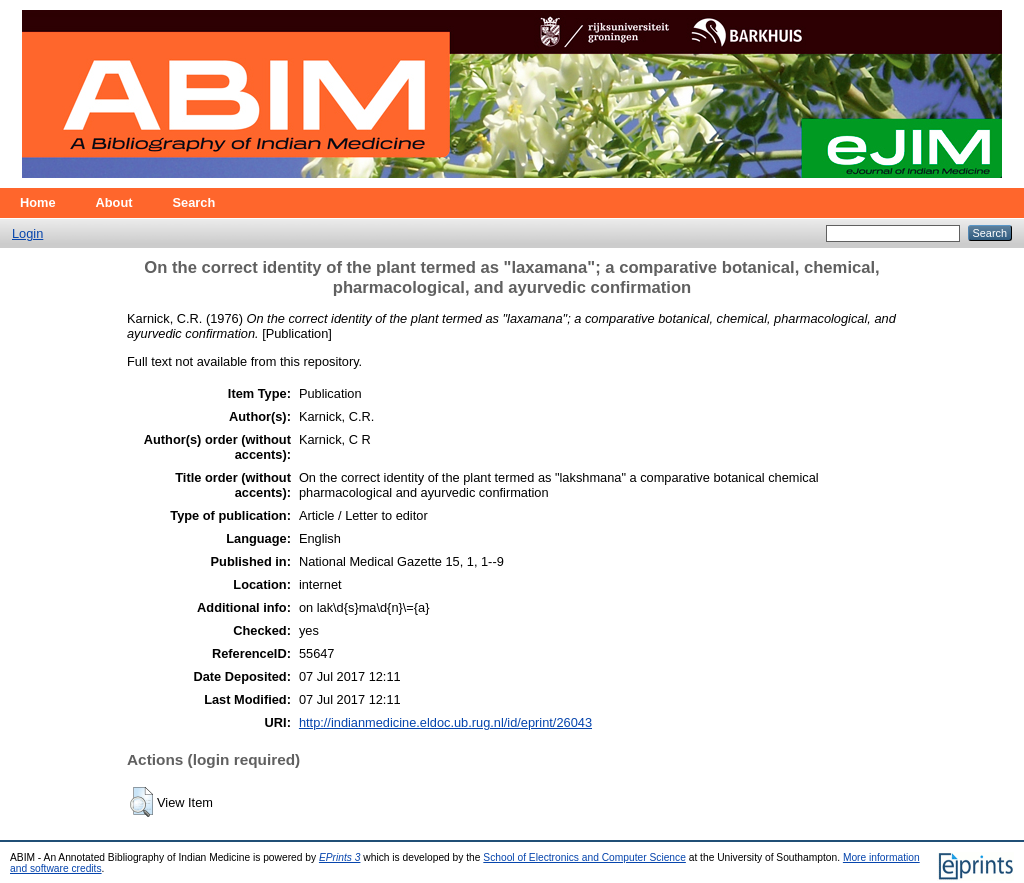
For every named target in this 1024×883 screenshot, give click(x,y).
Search (194, 202)
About (114, 202)
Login (27, 233)
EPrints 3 (340, 857)
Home (38, 202)
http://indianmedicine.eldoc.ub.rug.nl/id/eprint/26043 (445, 722)
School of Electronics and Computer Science (584, 857)
